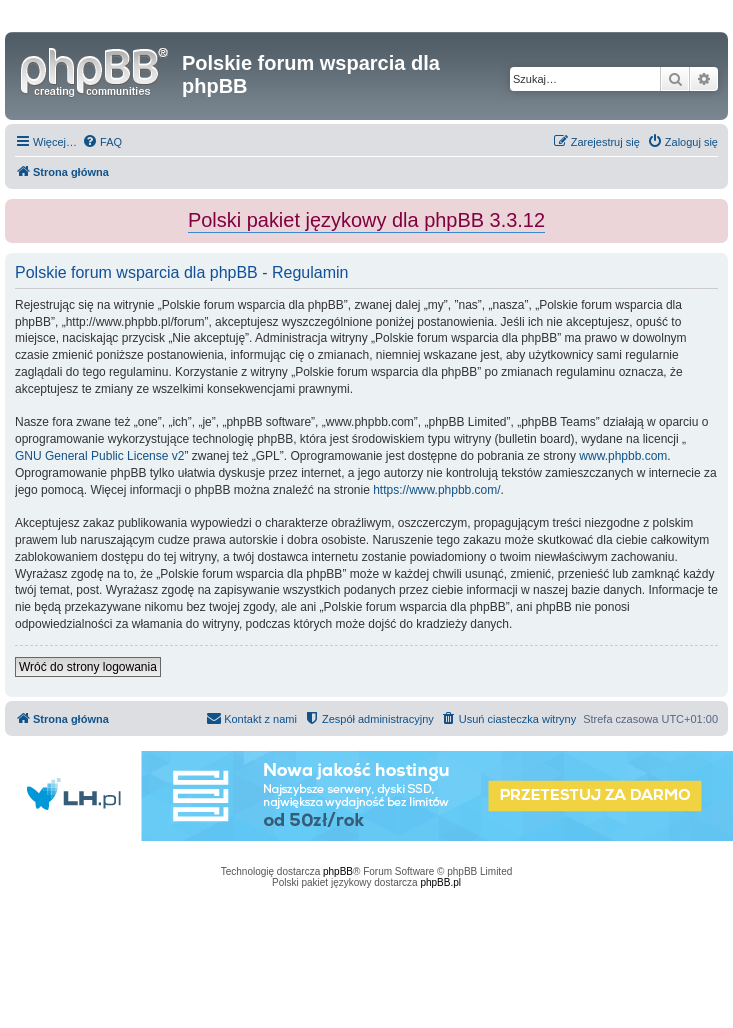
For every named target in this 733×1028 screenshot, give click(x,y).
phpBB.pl (440, 882)
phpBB (338, 871)
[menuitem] (102, 142)
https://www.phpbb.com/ (436, 490)
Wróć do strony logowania (88, 667)
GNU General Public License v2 (99, 456)
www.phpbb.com (623, 456)
